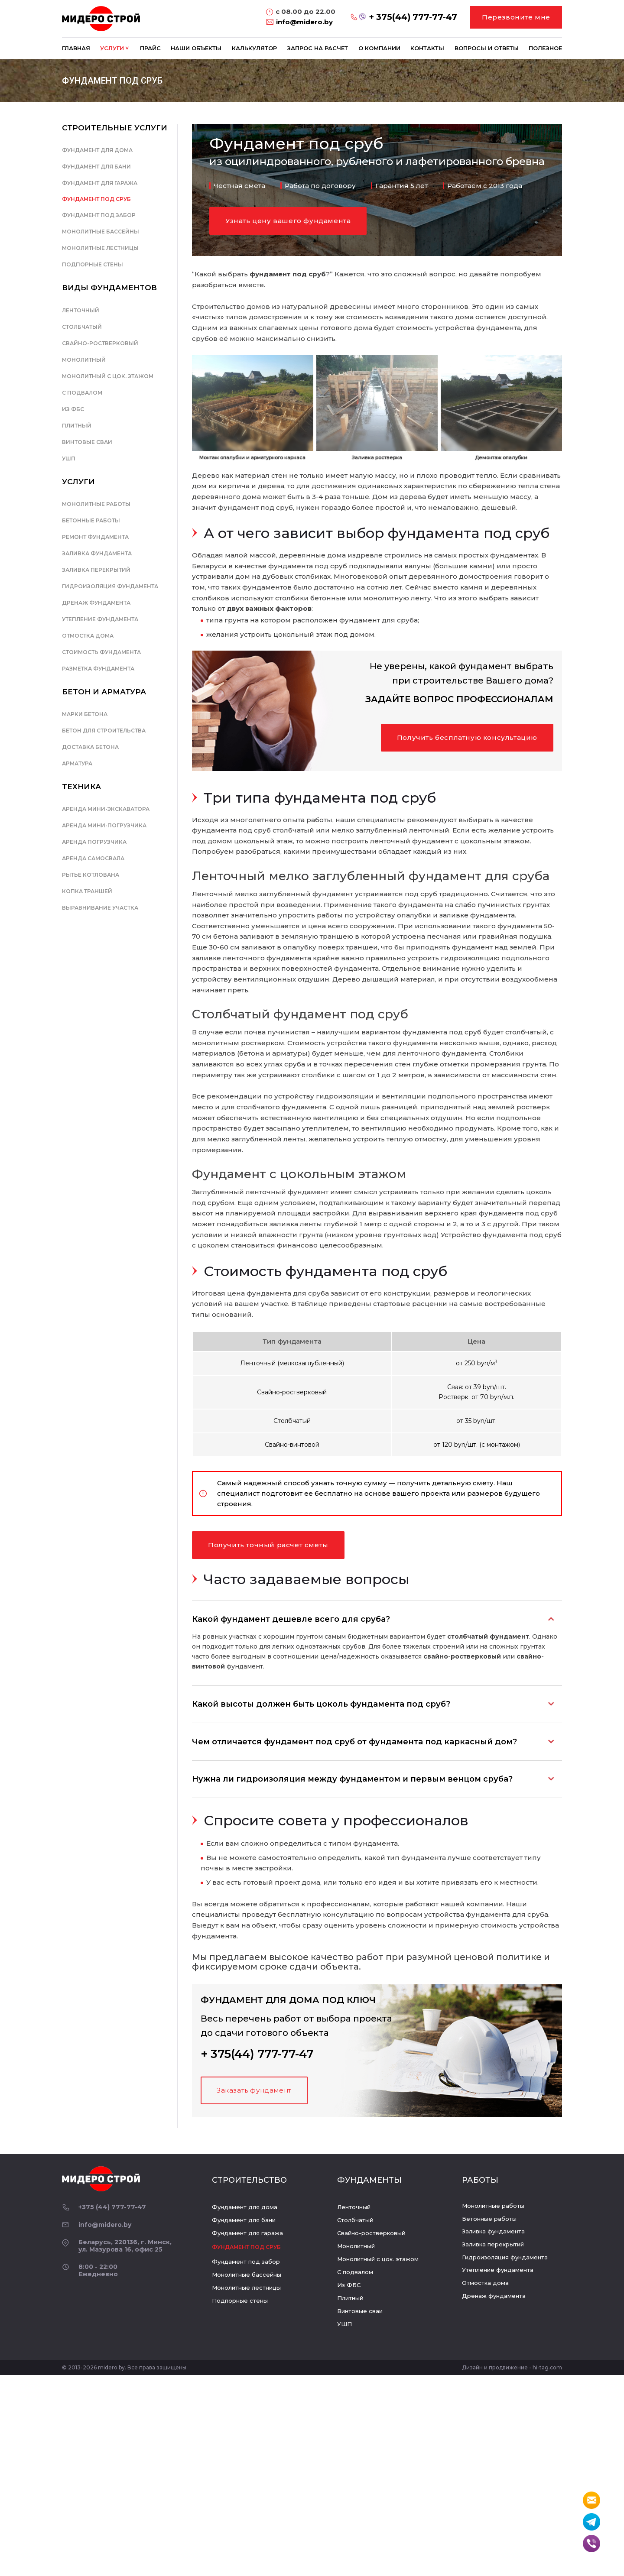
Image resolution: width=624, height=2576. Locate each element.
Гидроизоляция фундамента (110, 586)
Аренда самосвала (93, 858)
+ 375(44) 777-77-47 (413, 17)
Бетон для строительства (104, 730)
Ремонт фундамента (95, 537)
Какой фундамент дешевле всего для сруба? (291, 1619)
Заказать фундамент (254, 2090)
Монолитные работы (96, 504)
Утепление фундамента (100, 619)
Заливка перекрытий (96, 570)
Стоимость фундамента (101, 652)
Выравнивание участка (100, 907)
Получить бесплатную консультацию (467, 737)
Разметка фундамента (98, 668)
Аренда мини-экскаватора (106, 809)
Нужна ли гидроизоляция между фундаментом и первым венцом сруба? (352, 1779)
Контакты (427, 48)
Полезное (545, 48)
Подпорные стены (92, 264)
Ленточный (80, 310)
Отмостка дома (88, 635)
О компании (379, 48)
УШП (68, 458)
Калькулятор (254, 48)
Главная (76, 48)
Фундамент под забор (99, 215)
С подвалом (82, 392)
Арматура (77, 763)
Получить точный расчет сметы (268, 1545)
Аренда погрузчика (94, 842)
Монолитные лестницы (100, 248)
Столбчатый (82, 327)
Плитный (76, 425)
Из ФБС (73, 409)
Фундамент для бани (96, 166)
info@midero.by (304, 22)
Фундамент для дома (97, 150)
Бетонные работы (91, 520)
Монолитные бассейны (100, 231)
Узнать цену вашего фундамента (288, 221)
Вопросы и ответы (487, 48)
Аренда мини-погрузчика (104, 825)
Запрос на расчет (317, 48)
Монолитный (84, 359)
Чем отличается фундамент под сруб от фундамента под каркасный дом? (354, 1741)
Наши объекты (196, 48)
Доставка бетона (90, 747)
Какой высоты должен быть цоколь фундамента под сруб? (321, 1704)
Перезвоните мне (516, 17)
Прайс (150, 48)
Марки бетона (84, 714)
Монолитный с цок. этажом (107, 376)
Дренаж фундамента (96, 602)
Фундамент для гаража (99, 183)
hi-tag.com (547, 2367)
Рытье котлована (90, 875)
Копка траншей (87, 891)
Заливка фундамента (97, 553)
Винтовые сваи (87, 442)
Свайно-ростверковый (100, 343)
